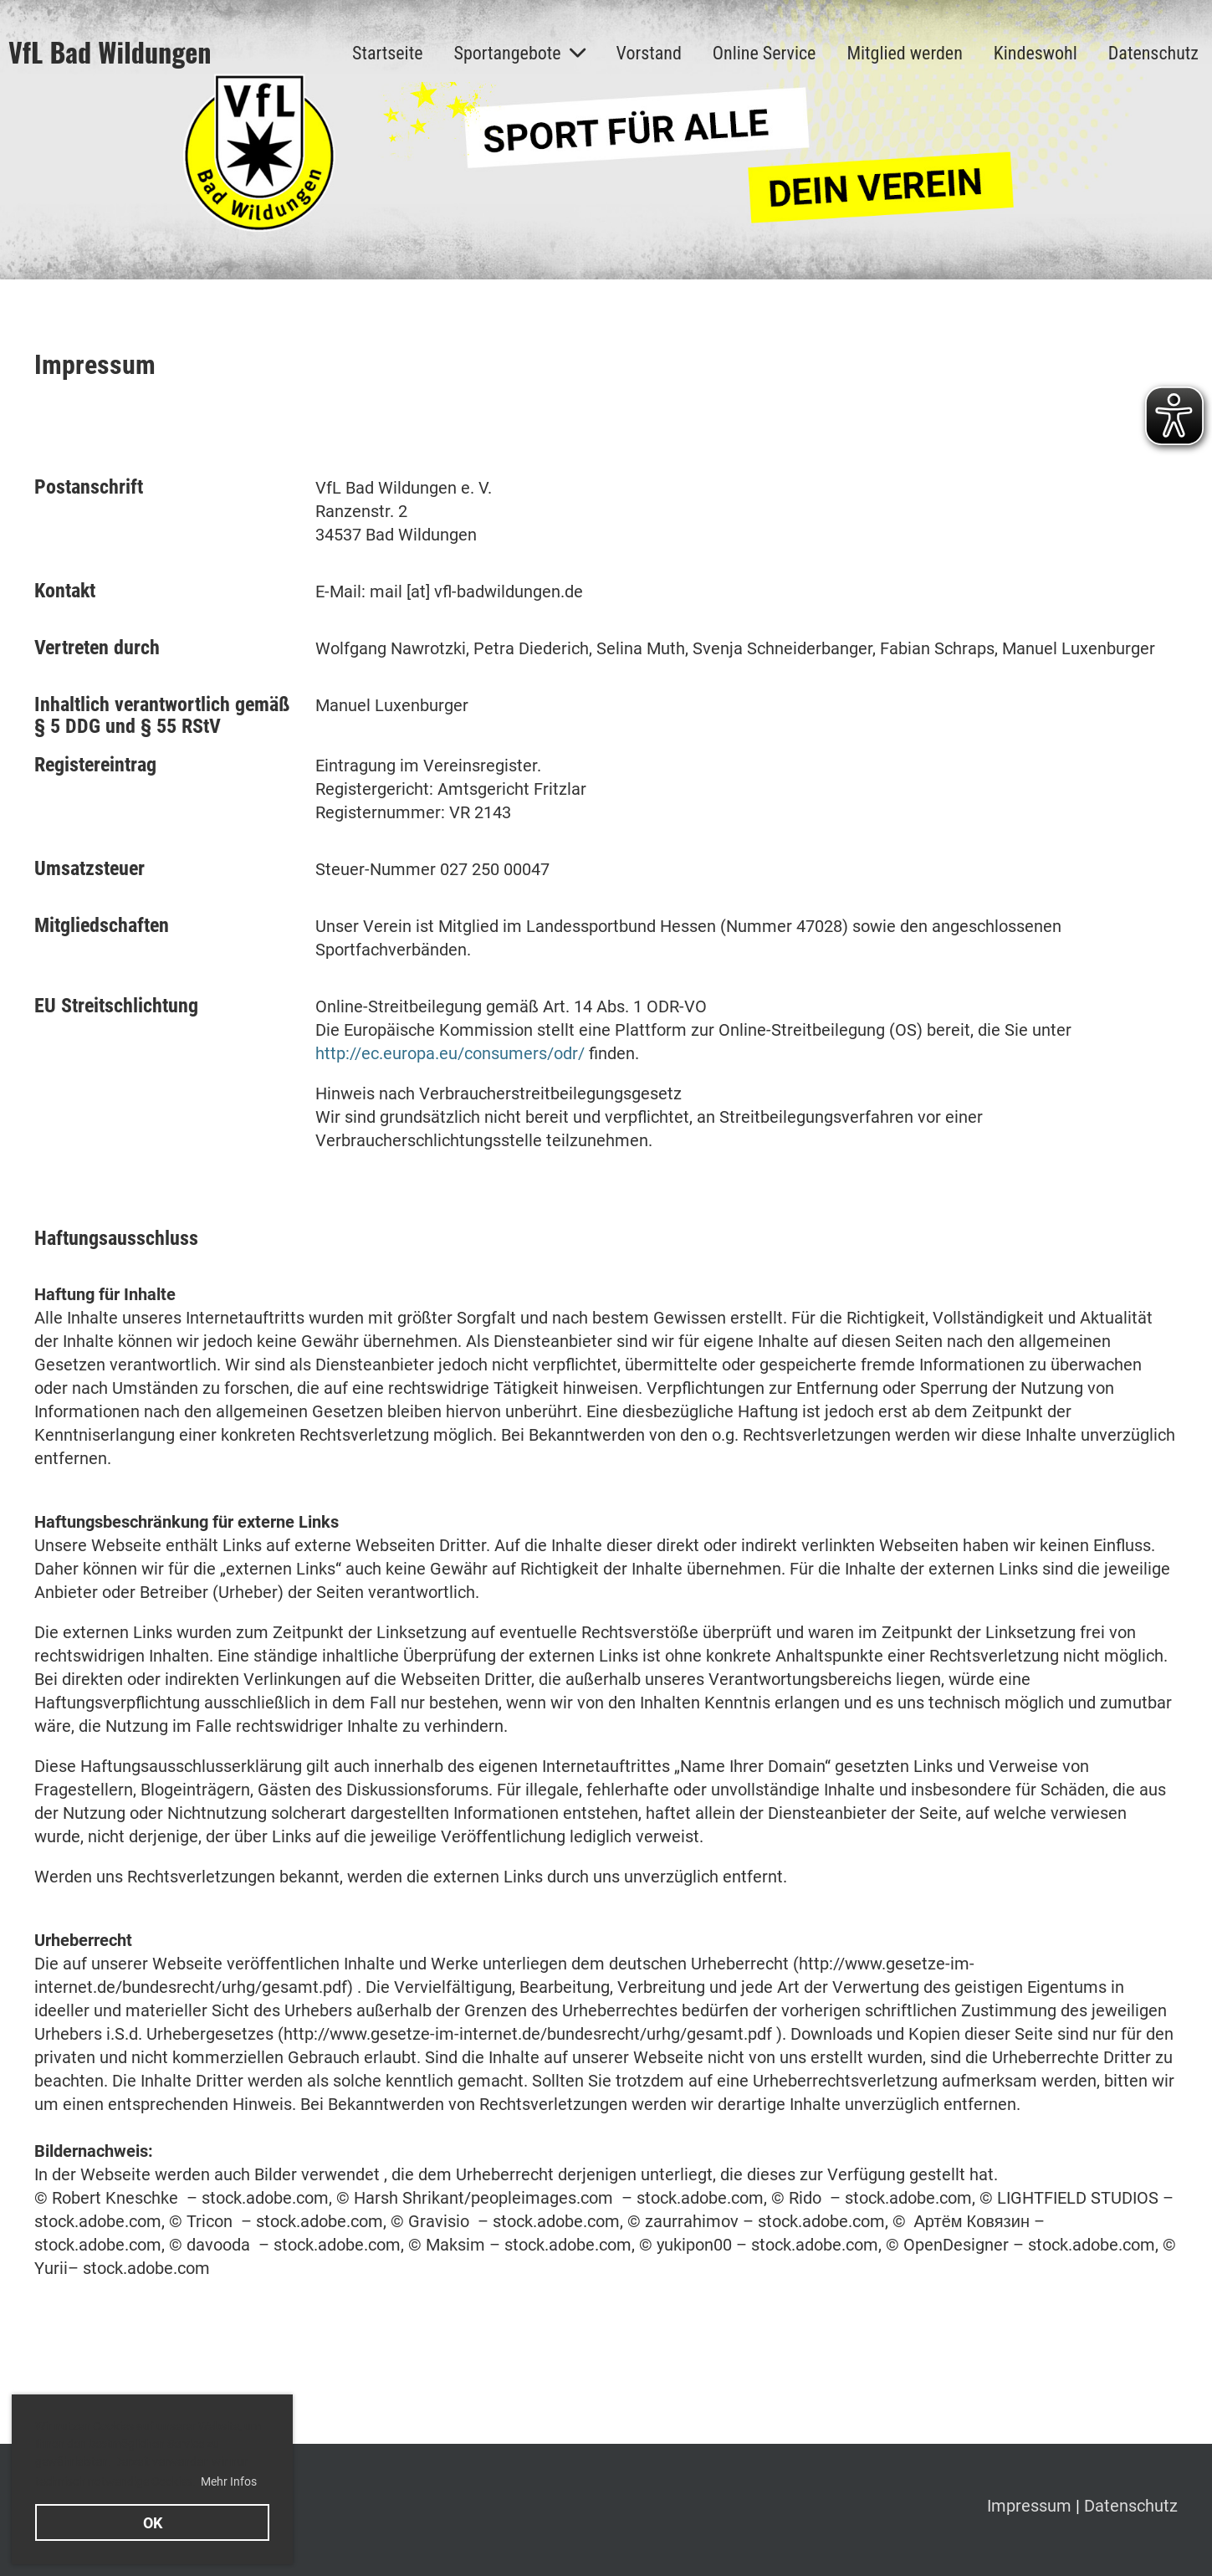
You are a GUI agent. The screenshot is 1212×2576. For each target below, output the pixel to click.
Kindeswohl (1035, 53)
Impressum (1031, 2506)
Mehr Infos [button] (229, 2481)
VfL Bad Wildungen (110, 52)
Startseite (387, 53)
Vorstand (649, 53)
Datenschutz (1153, 53)
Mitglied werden (904, 53)
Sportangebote (519, 53)
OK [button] (152, 2523)
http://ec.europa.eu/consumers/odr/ (450, 1053)
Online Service (764, 53)
